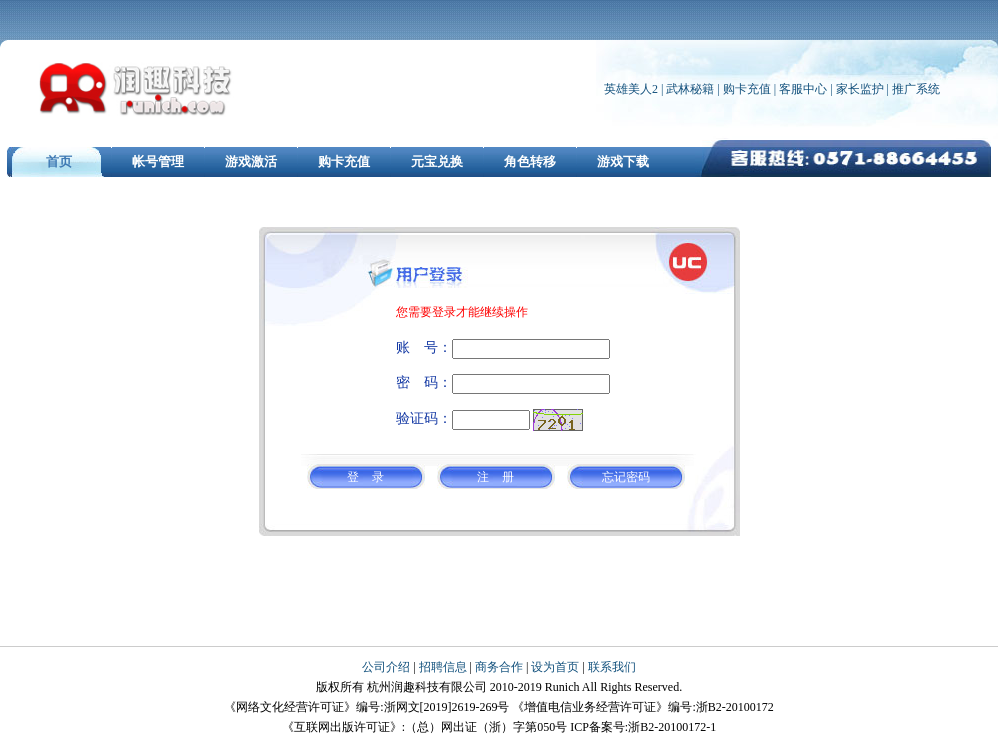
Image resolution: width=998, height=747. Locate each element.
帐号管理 (158, 161)
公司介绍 (386, 667)
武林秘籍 (690, 89)
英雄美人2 (631, 89)
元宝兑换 (437, 161)
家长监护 (860, 89)
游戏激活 (251, 161)
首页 (59, 161)
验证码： (424, 418)
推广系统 (916, 89)
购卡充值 (747, 89)
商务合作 (499, 667)
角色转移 (530, 161)
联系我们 (612, 667)
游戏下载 (623, 161)
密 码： (424, 382)
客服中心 (804, 89)
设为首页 (555, 667)
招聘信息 (443, 667)
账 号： (424, 347)
